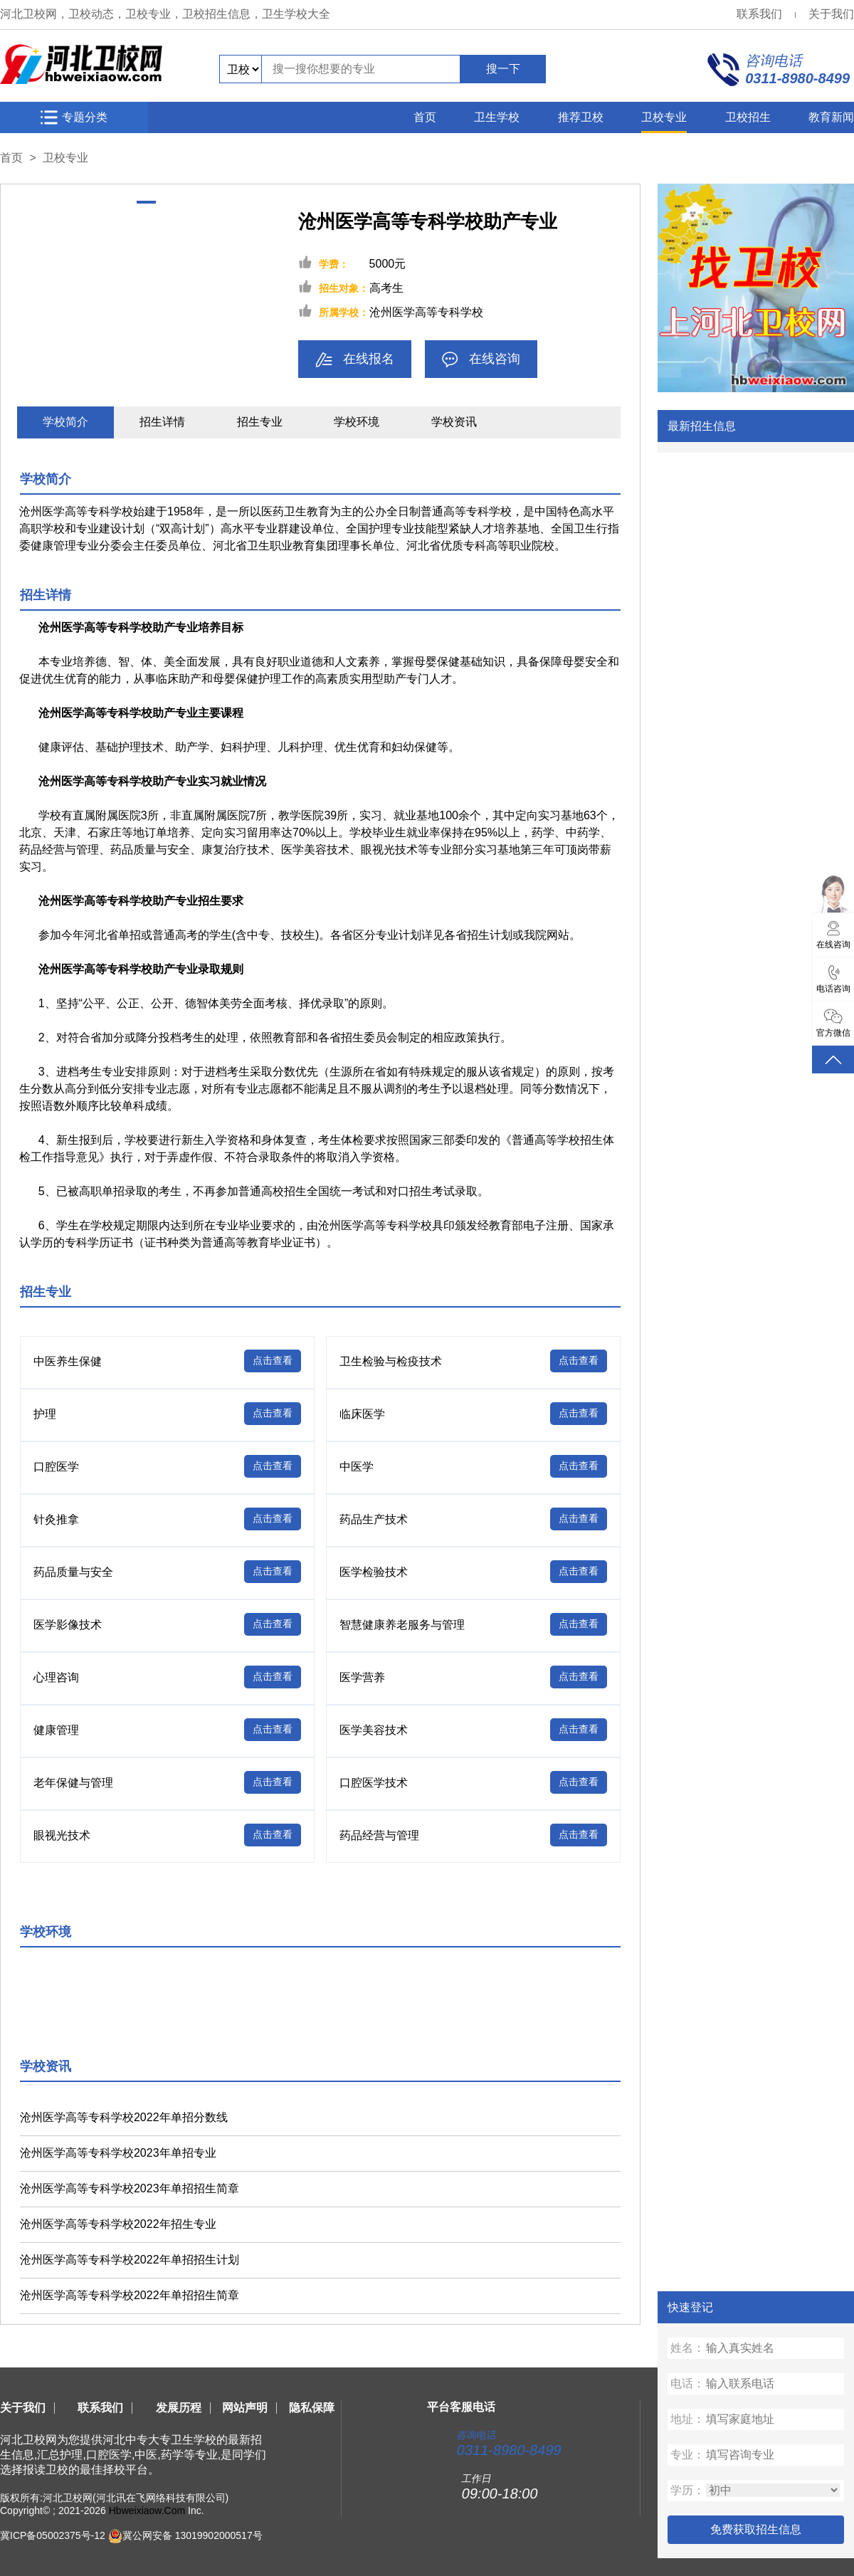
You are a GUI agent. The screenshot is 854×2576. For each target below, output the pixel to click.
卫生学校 (497, 117)
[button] (146, 202)
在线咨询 (481, 360)
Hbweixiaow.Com (147, 2510)
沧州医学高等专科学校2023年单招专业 (118, 2153)
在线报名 (354, 360)
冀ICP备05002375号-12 (52, 2534)
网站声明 (245, 2408)
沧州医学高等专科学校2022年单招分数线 (124, 2117)
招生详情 (162, 422)
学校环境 (356, 422)
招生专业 (260, 422)
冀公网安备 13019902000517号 (192, 2534)
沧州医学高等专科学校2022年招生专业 (118, 2224)
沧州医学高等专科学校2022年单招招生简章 (129, 2295)
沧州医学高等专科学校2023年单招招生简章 (129, 2188)
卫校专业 (664, 117)
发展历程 (178, 2408)
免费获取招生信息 (755, 2529)
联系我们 (759, 14)
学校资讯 (454, 422)
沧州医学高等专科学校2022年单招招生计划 (129, 2260)
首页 (424, 117)
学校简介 (65, 422)
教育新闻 (831, 117)
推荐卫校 (580, 117)
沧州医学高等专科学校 (426, 312)
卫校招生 (748, 117)
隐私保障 (311, 2408)
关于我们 (831, 14)
